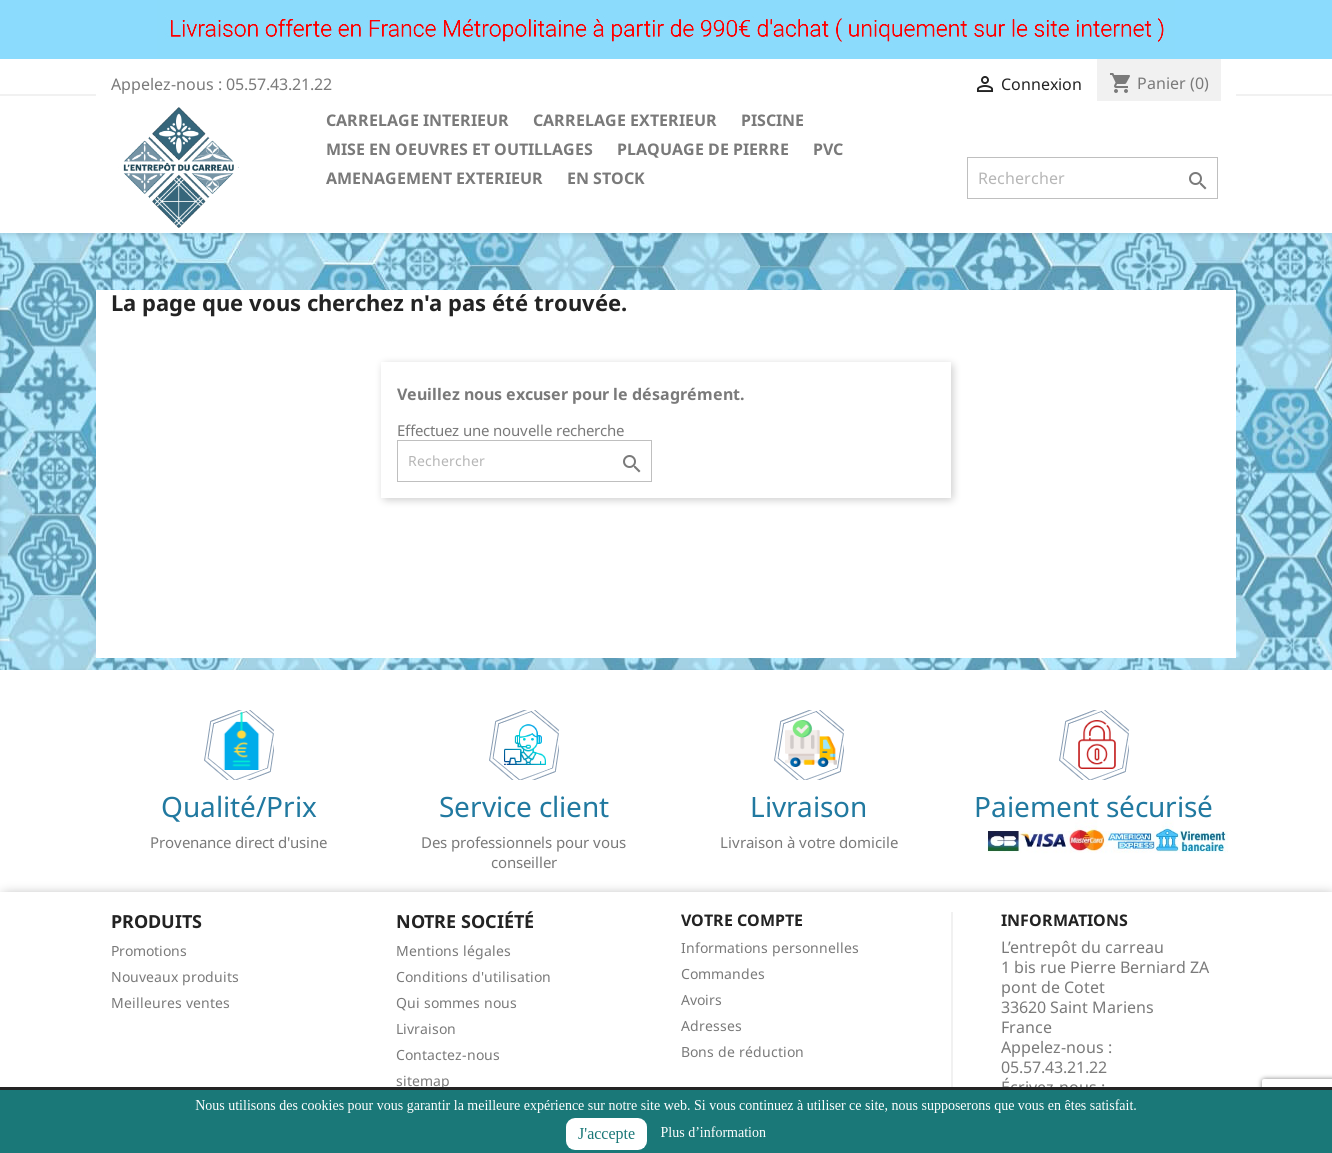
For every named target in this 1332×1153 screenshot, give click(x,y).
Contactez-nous (448, 1054)
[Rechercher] (1092, 178)
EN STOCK (606, 178)
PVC (828, 149)
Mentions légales (453, 950)
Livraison (426, 1028)
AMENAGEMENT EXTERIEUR (434, 178)
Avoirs (701, 999)
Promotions (149, 950)
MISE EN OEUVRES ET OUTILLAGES (459, 149)
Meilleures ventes (170, 1002)
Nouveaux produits (175, 976)
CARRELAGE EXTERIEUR (625, 120)
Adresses (711, 1025)
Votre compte (742, 920)
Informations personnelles (770, 947)
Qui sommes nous (456, 1002)
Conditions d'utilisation (473, 976)
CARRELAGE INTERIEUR (417, 120)
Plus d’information (713, 1132)
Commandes (723, 973)
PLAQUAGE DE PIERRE (703, 149)
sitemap (423, 1080)
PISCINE (772, 120)
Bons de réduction (742, 1051)
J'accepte (606, 1133)
